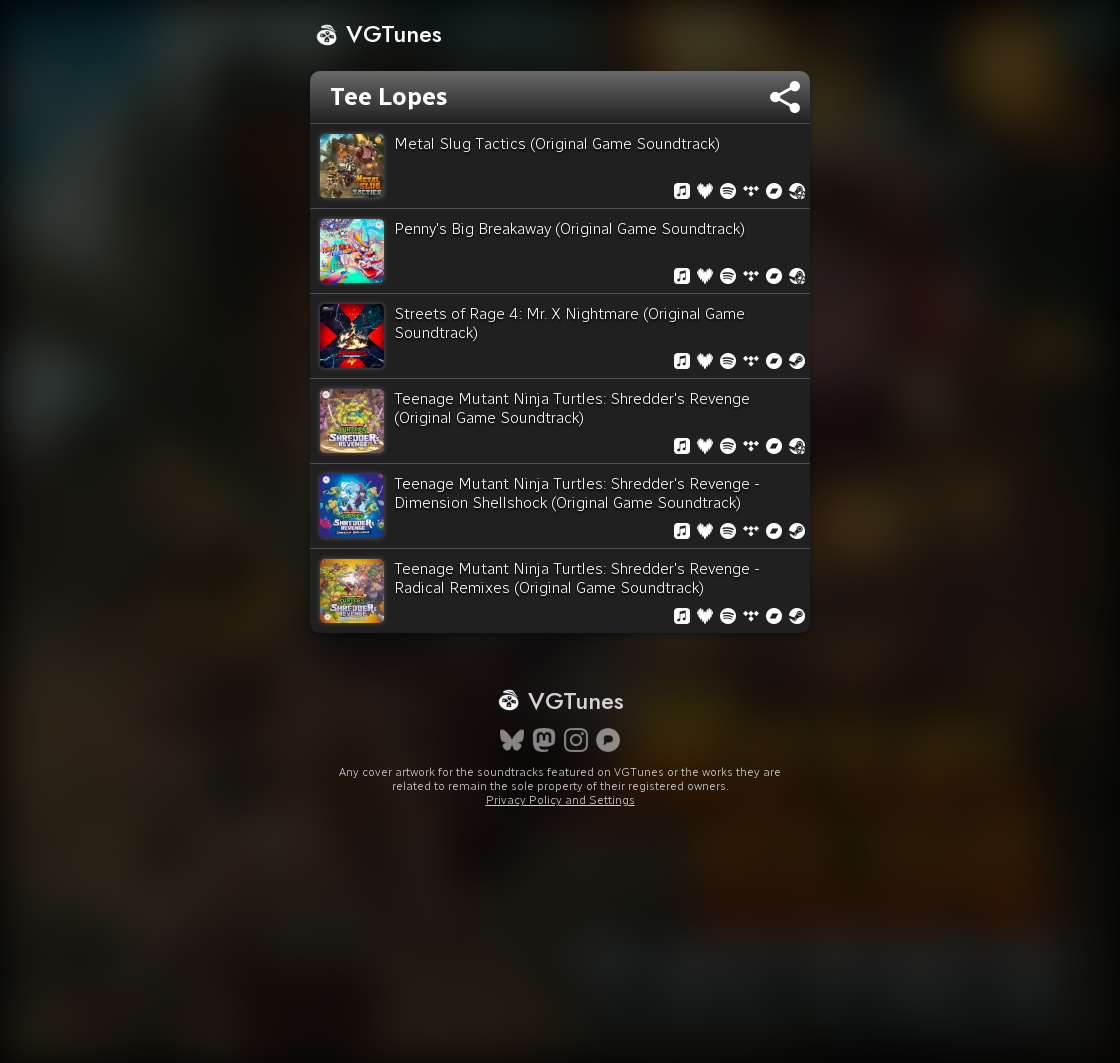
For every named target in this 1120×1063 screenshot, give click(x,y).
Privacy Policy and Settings (560, 800)
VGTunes (378, 33)
